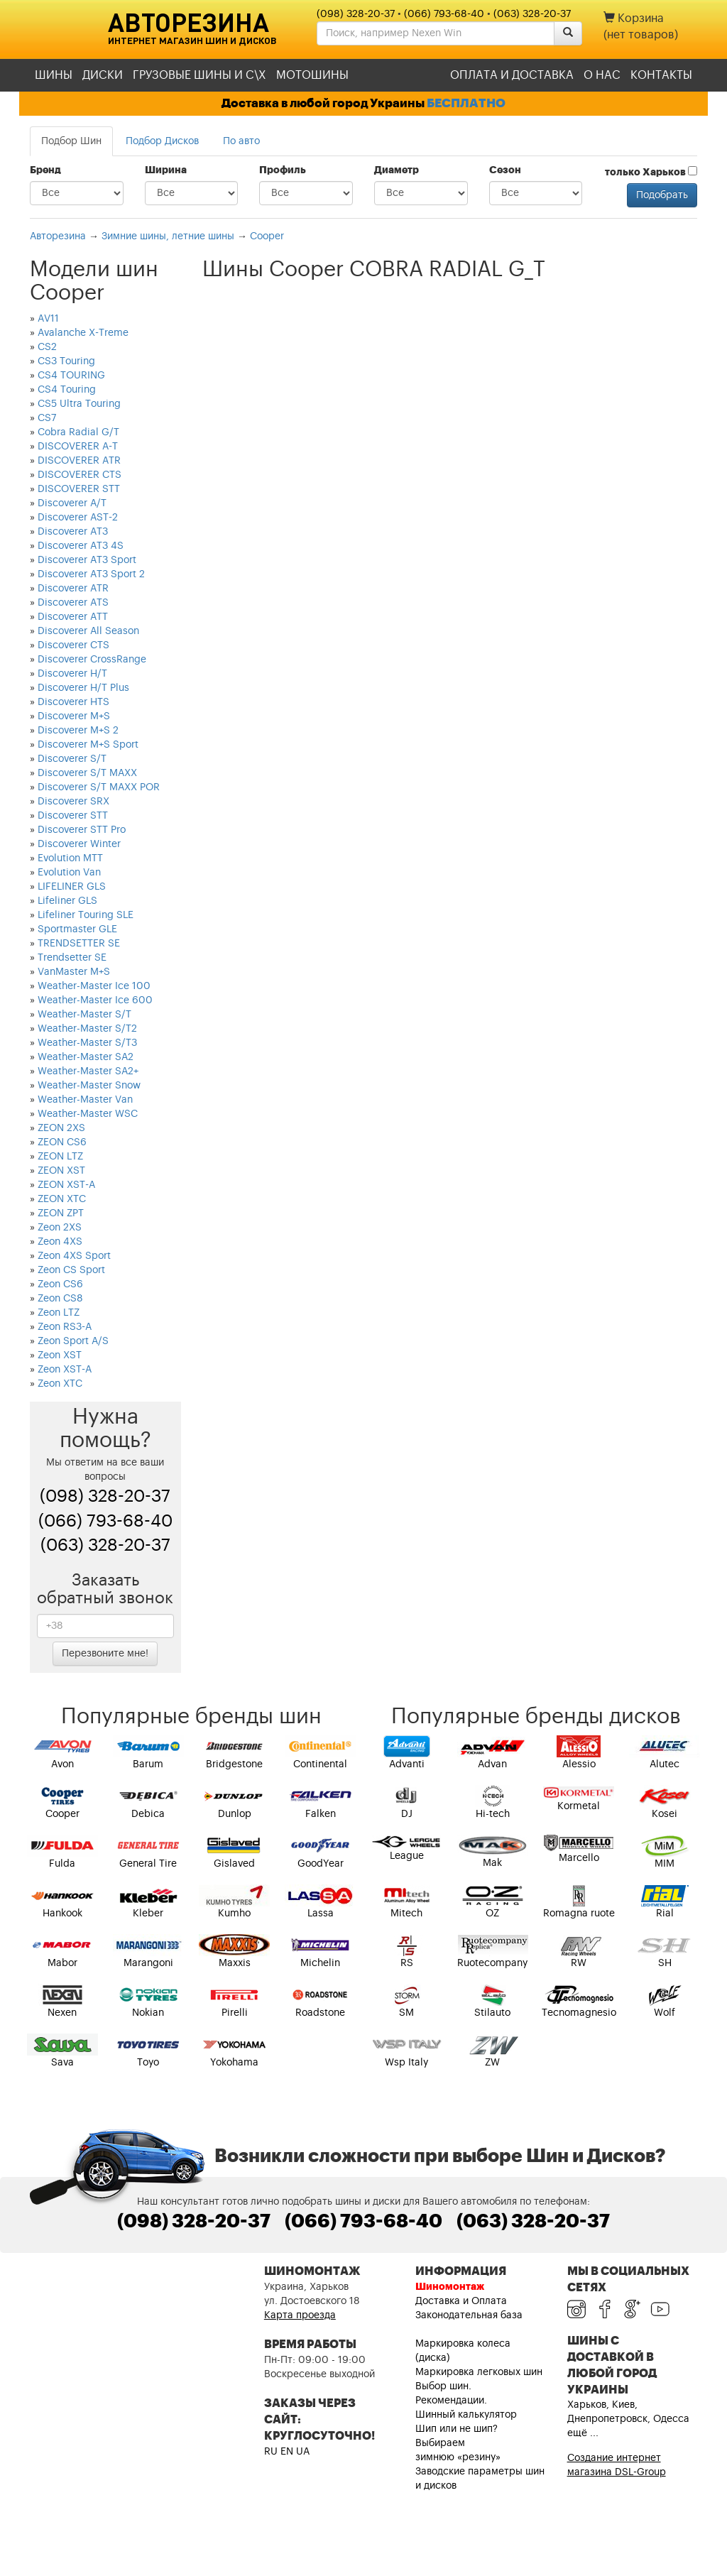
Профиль (282, 170)
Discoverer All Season (88, 631)
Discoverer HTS (73, 702)
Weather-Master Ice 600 (95, 1000)
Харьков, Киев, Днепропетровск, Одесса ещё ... (628, 2419)
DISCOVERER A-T (78, 447)
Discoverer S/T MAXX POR (99, 787)
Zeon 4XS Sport (74, 1256)
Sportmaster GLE (77, 929)
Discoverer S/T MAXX (87, 773)
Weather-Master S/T (84, 1015)
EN (286, 2452)
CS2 (47, 347)
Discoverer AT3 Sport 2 (91, 574)
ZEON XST (61, 1171)
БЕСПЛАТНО (466, 103)
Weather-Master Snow (89, 1086)
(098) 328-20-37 (356, 14)
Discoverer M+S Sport (88, 745)
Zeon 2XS (60, 1228)
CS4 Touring (67, 390)
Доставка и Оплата (461, 2301)
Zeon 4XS (60, 1242)
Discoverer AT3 (73, 532)
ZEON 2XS (61, 1128)
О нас (602, 75)
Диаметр (396, 170)
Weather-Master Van (85, 1100)
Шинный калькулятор (466, 2415)
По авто (241, 141)
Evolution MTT (70, 858)
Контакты (661, 75)
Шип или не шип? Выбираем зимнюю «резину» (458, 2443)
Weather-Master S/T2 (87, 1029)
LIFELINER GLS (72, 887)
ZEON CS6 (62, 1142)
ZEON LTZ (60, 1157)
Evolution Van (69, 873)
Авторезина (188, 22)
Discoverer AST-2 (78, 518)
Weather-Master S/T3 (87, 1043)
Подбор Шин (71, 141)
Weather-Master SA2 (85, 1057)
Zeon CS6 (60, 1284)
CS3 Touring (66, 361)
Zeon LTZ (59, 1313)
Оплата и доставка (512, 75)
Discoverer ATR (73, 589)
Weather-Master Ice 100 (94, 986)
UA (303, 2452)
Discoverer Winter (79, 844)
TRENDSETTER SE (79, 944)
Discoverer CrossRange (92, 660)
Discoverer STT (73, 816)
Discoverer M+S (74, 716)
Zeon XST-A (65, 1370)
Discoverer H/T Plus (83, 688)
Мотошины (312, 75)
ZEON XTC (62, 1199)
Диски (102, 75)
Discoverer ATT (73, 617)
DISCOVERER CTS (79, 475)
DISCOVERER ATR (79, 461)
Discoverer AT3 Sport (87, 560)
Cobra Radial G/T (78, 432)
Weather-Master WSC (88, 1114)
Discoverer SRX (73, 802)
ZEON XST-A (66, 1185)
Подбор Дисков (162, 141)
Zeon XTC (60, 1384)
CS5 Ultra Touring (79, 404)
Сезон (505, 170)
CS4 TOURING (71, 376)
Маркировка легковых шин (478, 2372)
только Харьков (651, 172)
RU (271, 2452)
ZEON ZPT (61, 1213)
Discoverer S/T (72, 759)
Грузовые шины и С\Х (199, 75)
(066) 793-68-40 (444, 14)
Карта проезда (300, 2315)
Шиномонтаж (449, 2287)
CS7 (47, 418)
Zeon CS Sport (71, 1270)
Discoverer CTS (73, 645)
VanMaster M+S (74, 972)
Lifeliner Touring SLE (85, 915)
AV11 (48, 319)
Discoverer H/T (72, 674)
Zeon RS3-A (65, 1327)
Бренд (45, 170)
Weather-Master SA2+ (88, 1071)
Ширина (166, 170)
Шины (53, 75)
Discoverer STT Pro (82, 830)
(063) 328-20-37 (532, 14)
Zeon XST (60, 1355)
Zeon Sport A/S (73, 1341)
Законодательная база (469, 2315)
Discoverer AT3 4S (81, 546)
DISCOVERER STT (79, 489)
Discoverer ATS (73, 603)
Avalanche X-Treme (83, 333)
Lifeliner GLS (67, 901)
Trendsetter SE (72, 958)
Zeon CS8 (60, 1299)
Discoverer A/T (72, 503)
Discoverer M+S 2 (78, 731)
